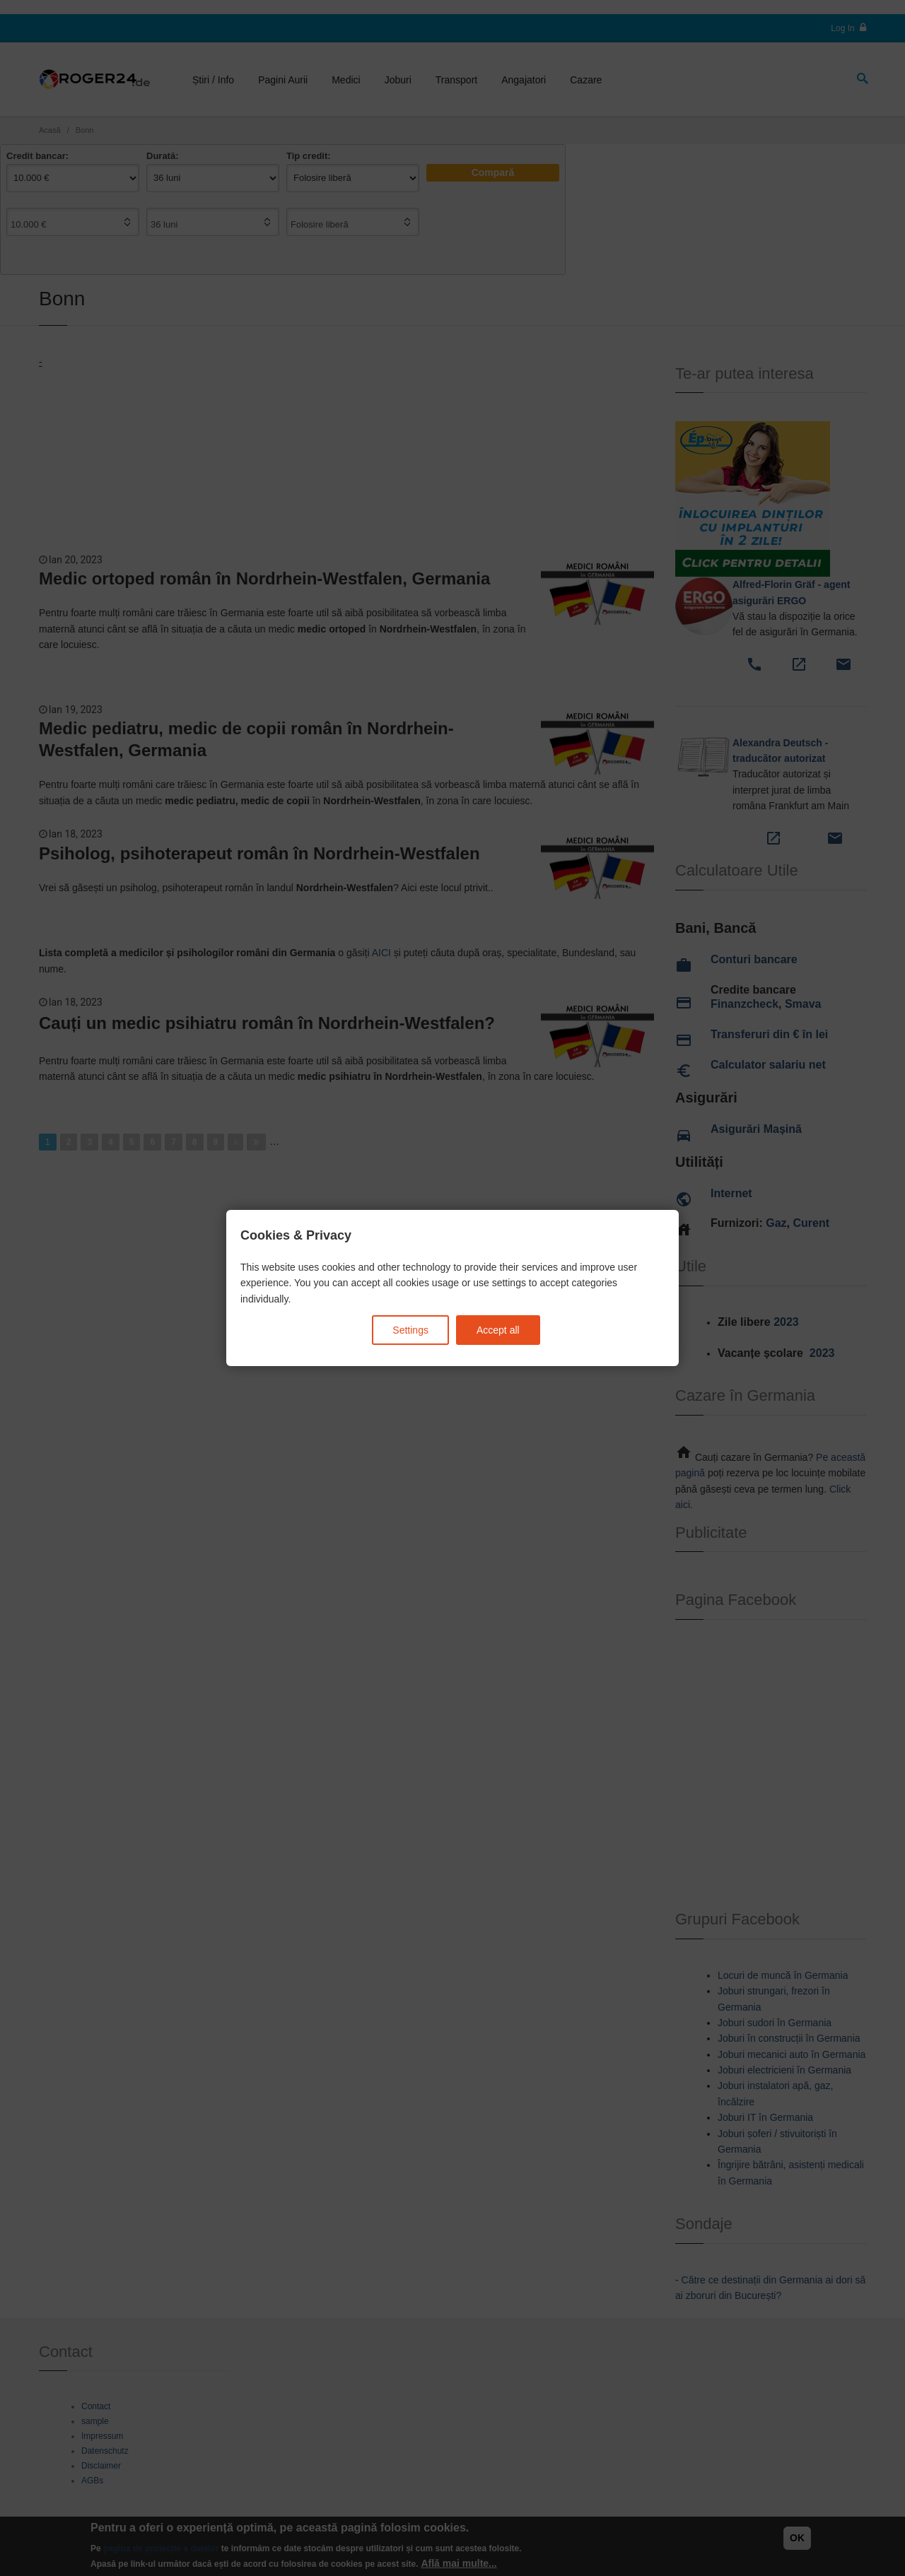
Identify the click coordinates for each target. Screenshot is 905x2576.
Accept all (498, 1330)
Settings (410, 1330)
